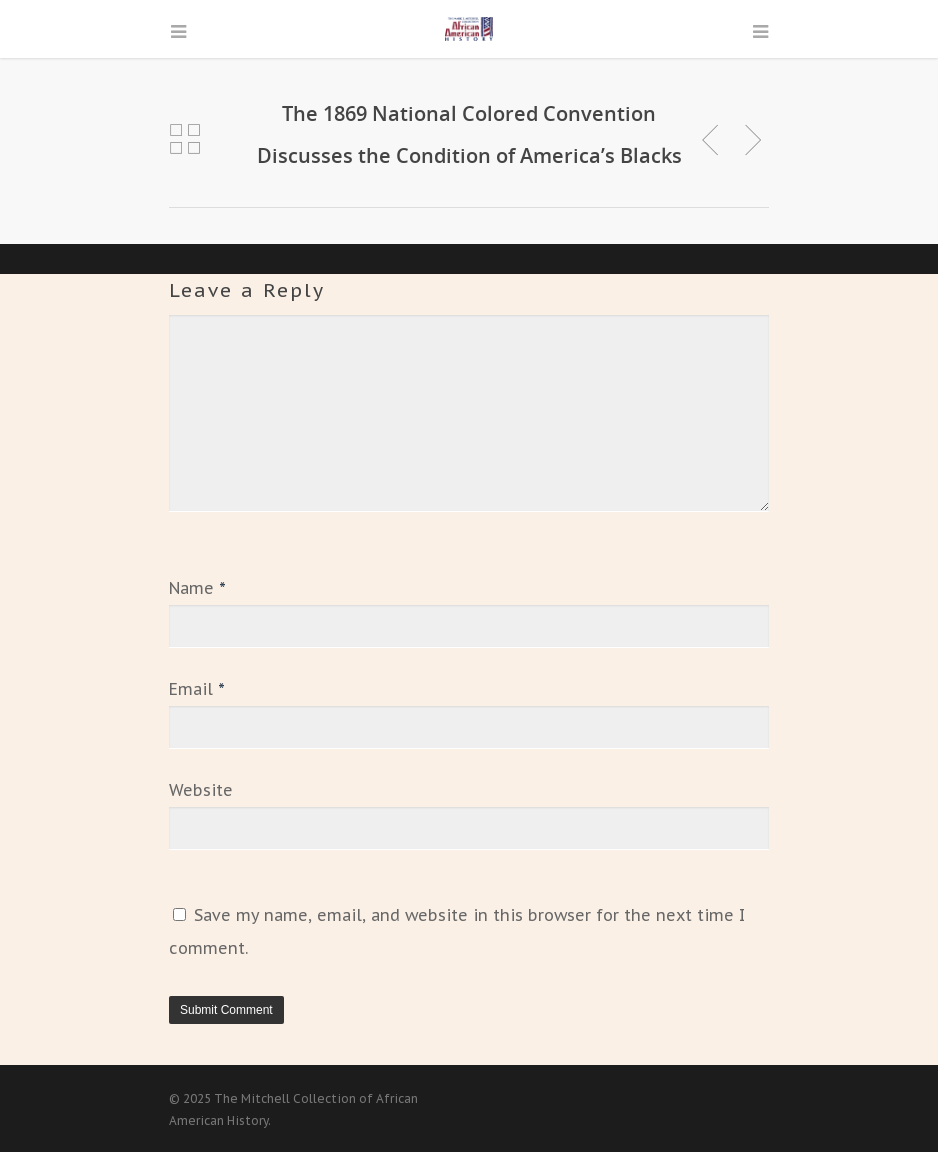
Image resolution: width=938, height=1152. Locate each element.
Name (197, 588)
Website (201, 790)
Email (197, 689)
